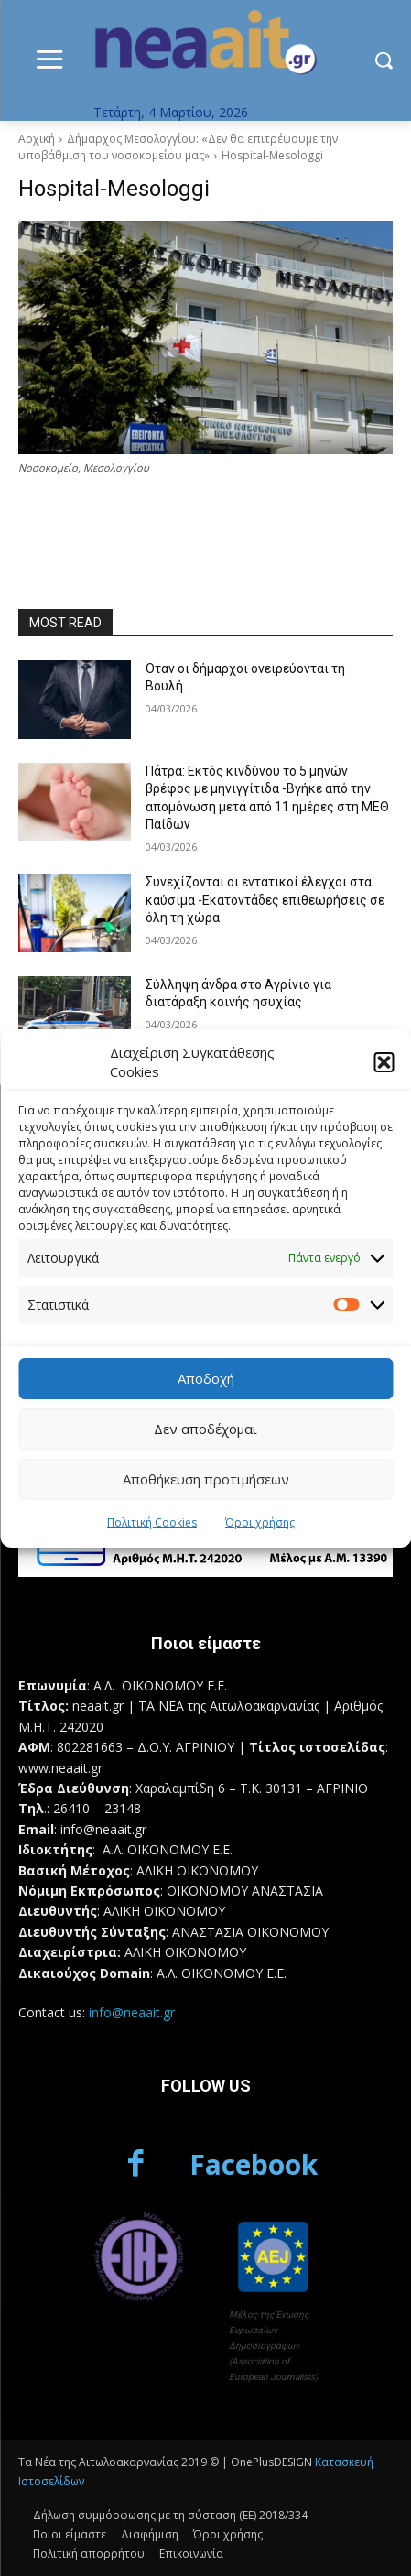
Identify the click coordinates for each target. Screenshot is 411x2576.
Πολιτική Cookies (152, 1522)
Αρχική (36, 139)
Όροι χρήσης (260, 1522)
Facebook (253, 2164)
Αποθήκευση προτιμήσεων (206, 1479)
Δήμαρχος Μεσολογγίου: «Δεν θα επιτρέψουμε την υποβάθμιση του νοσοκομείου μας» (178, 147)
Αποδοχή (206, 1378)
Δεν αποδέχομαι (205, 1428)
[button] (383, 1062)
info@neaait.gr (132, 2012)
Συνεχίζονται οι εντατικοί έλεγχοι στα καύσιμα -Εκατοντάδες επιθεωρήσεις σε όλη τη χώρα (265, 900)
